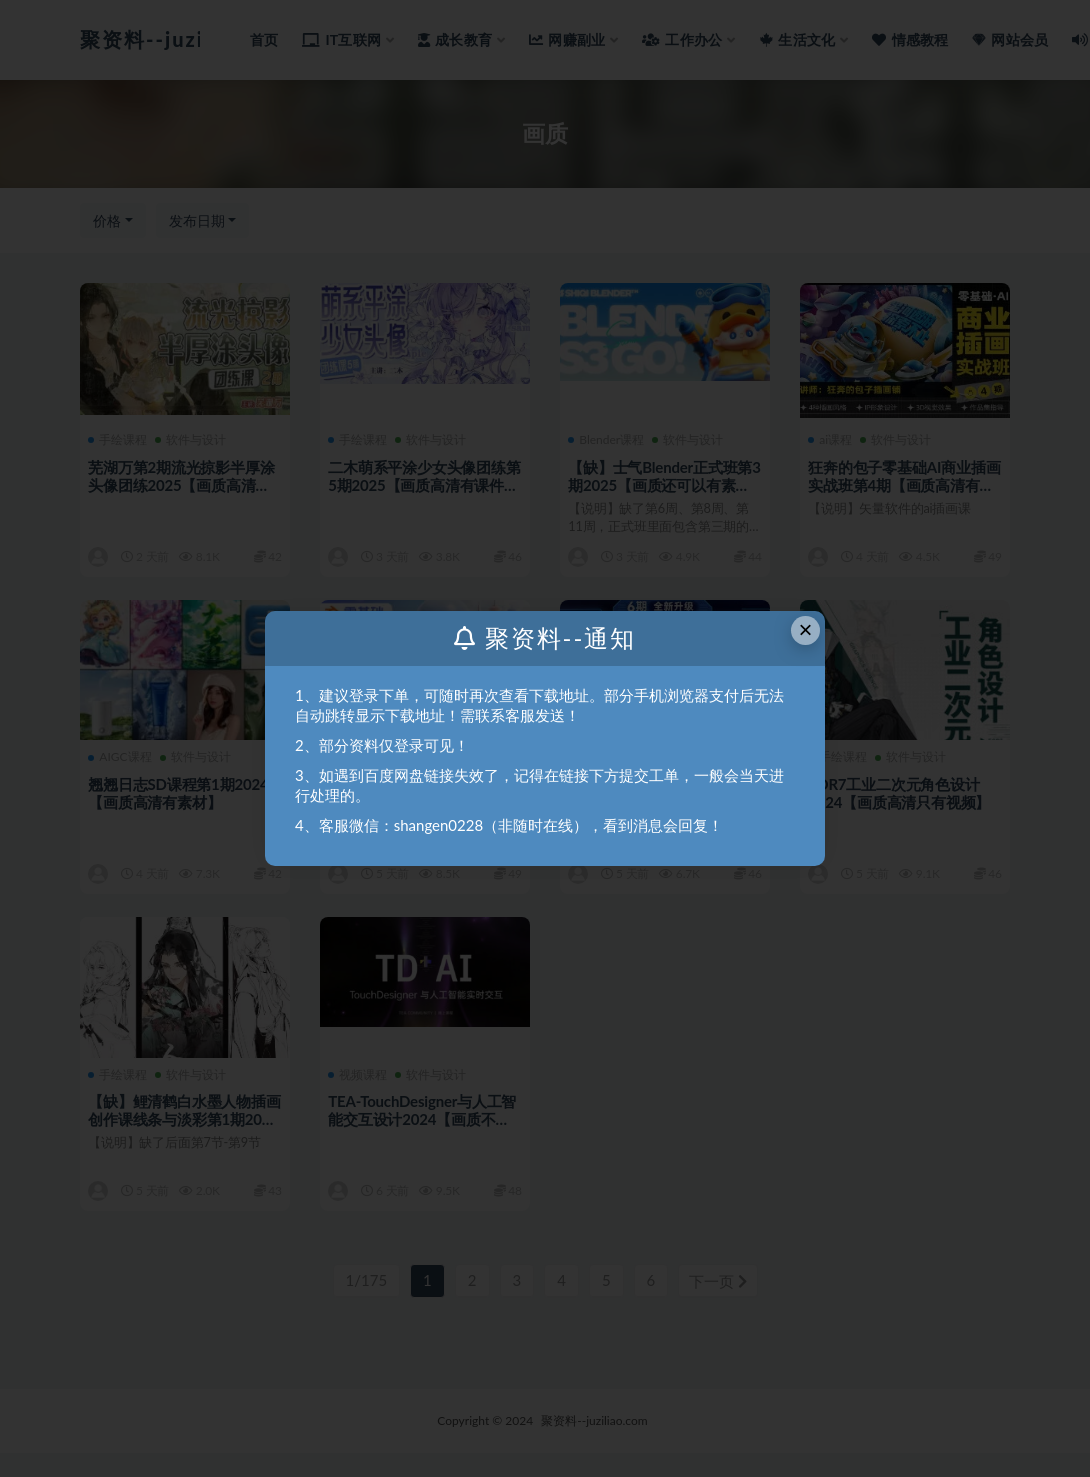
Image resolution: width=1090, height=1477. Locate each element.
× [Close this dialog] (806, 629)
